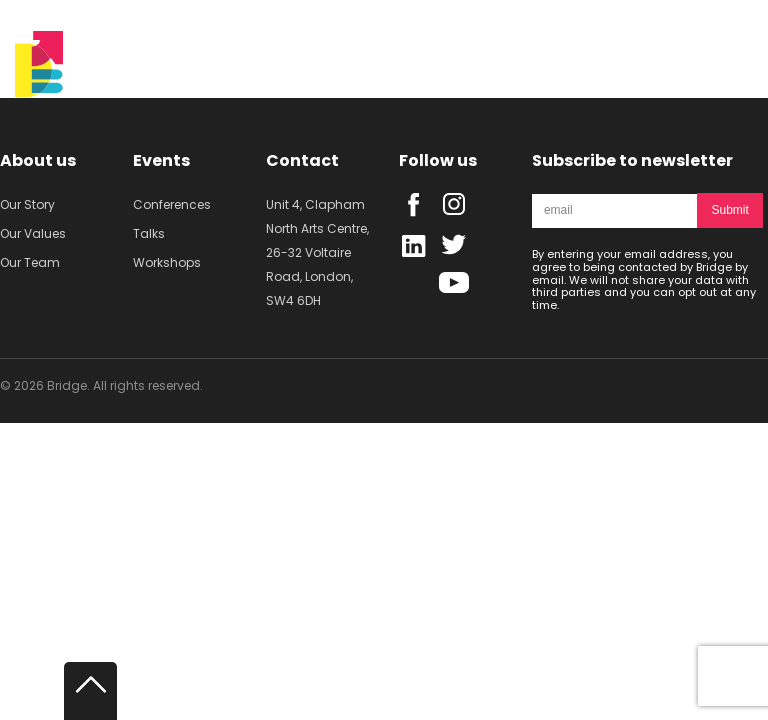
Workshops (167, 262)
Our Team (30, 262)
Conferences (172, 204)
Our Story (27, 204)
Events (161, 160)
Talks (149, 233)
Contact (302, 160)
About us (38, 160)
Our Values (33, 233)
